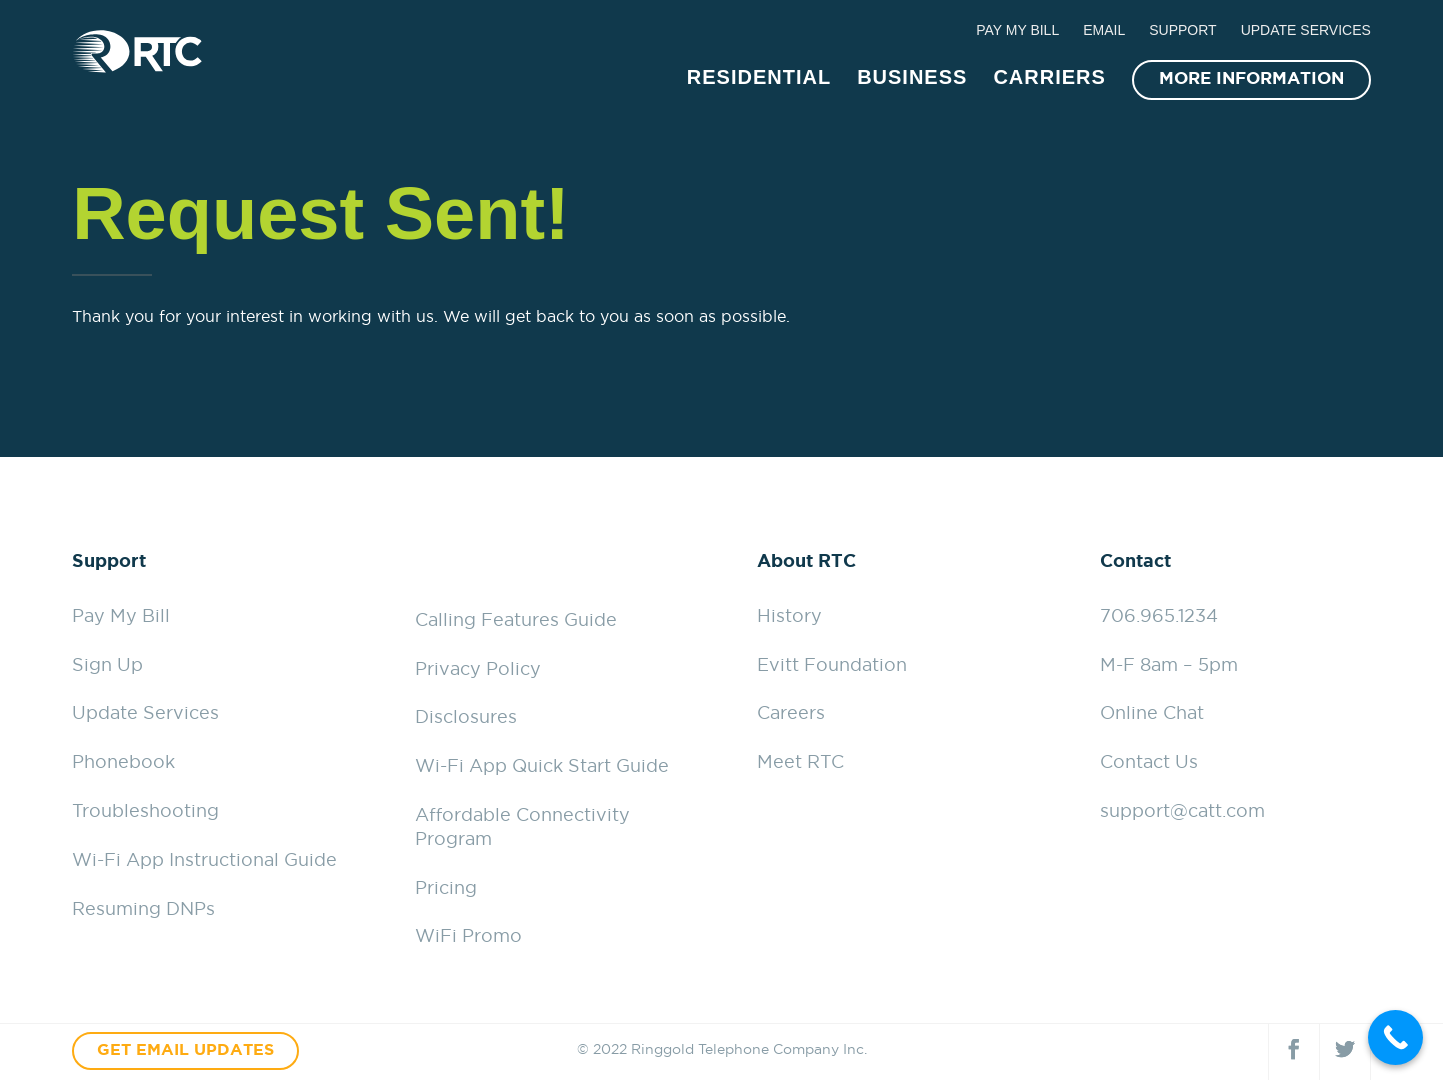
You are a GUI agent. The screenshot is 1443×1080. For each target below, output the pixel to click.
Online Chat (1152, 714)
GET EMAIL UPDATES (185, 1050)
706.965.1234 (1159, 617)
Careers (791, 714)
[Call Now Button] (1395, 1037)
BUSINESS (912, 75)
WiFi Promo (468, 937)
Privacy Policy (478, 670)
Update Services (145, 714)
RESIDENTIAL (759, 75)
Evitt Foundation (832, 666)
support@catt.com (1182, 812)
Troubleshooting (145, 812)
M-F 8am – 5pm (1169, 666)
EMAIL (1104, 30)
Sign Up (107, 666)
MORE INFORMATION (1251, 77)
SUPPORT (1182, 30)
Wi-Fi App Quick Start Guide (542, 767)
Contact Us (1149, 763)
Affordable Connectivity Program (522, 828)
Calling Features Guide (516, 621)
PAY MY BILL (1017, 30)
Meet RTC (800, 763)
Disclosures (466, 718)
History (789, 617)
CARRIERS (1049, 75)
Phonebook (123, 763)
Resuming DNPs (143, 910)
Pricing (446, 889)
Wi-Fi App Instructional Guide (204, 861)
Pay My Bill (121, 617)
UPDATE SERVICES (1306, 30)
